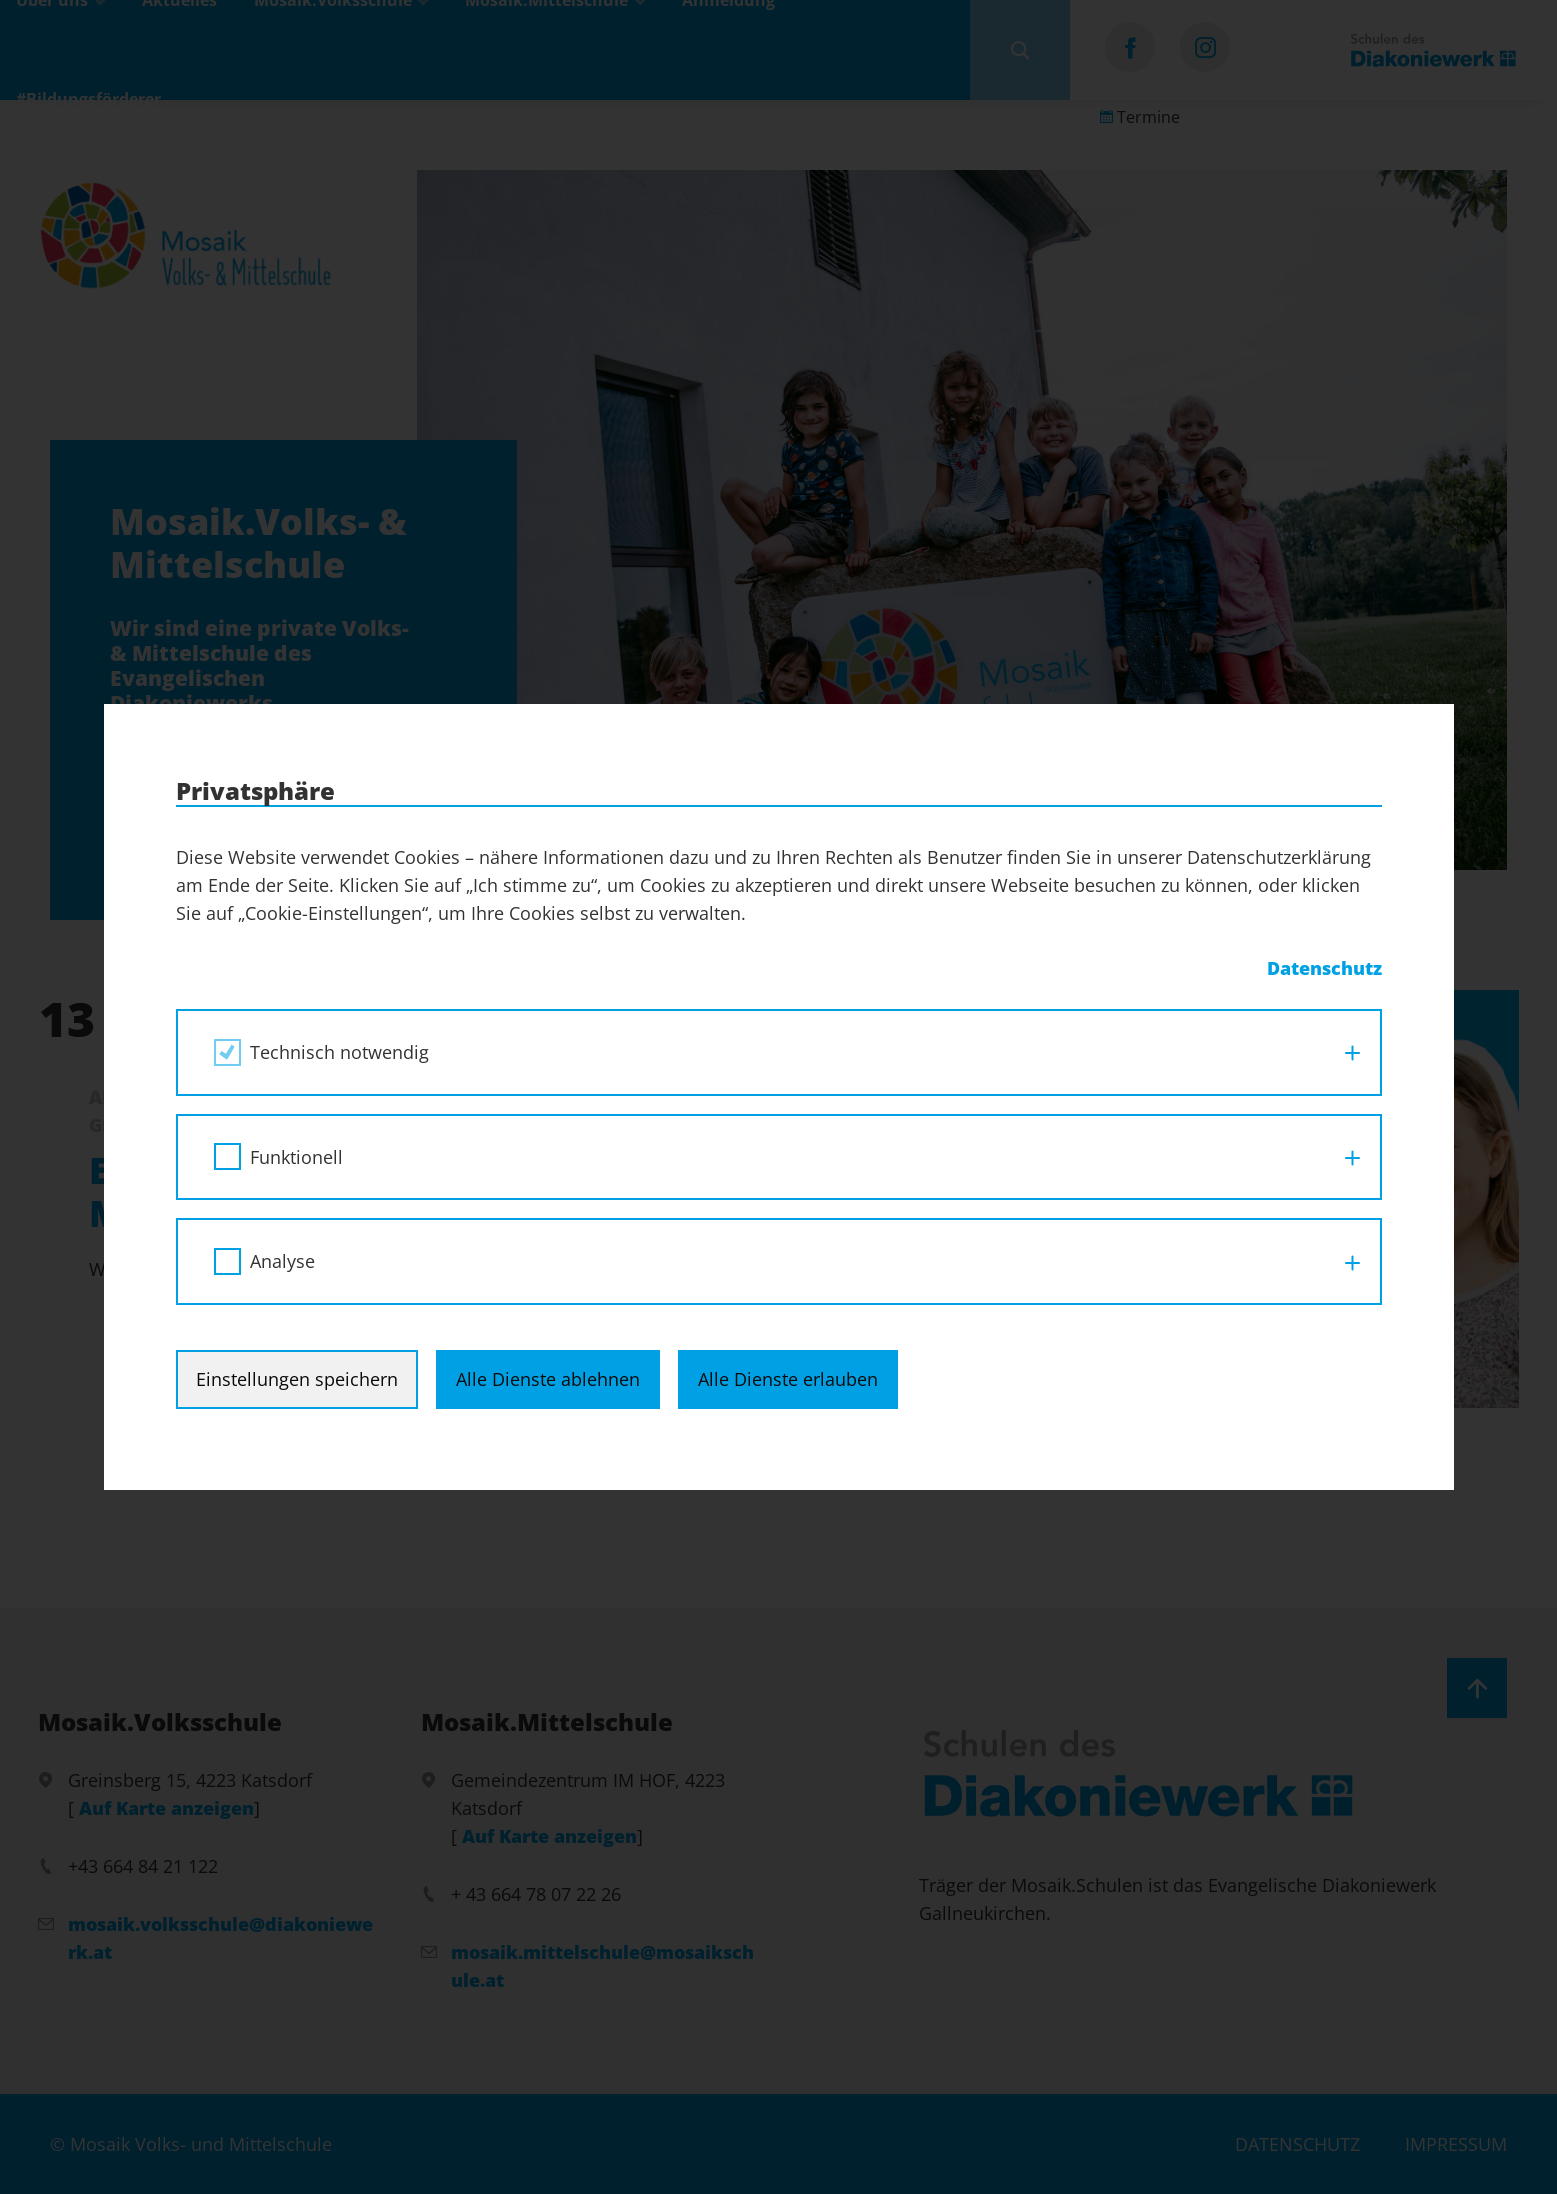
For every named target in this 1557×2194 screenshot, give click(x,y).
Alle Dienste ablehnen (548, 1379)
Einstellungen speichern (297, 1379)
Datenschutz (1324, 968)
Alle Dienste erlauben (788, 1379)
